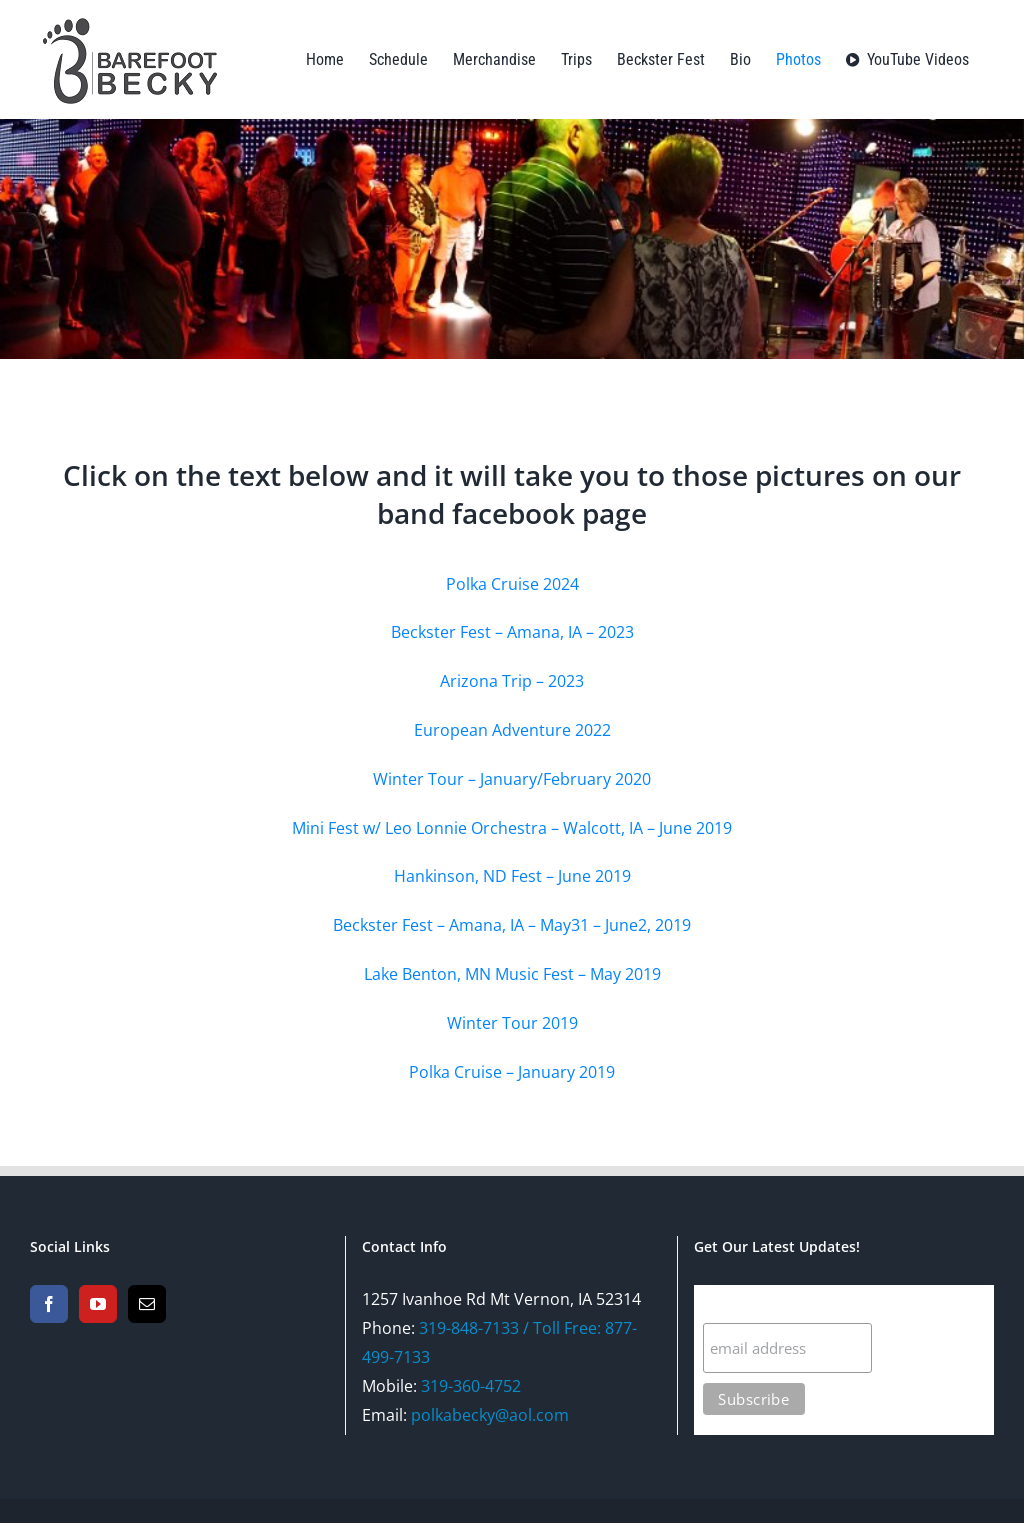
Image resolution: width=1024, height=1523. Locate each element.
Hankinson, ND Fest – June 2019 (512, 876)
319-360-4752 (471, 1386)
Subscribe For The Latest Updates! (835, 1303)
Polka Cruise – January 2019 (512, 1072)
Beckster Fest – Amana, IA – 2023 (512, 632)
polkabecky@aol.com (490, 1415)
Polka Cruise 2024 (512, 584)
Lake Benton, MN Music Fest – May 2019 (512, 974)
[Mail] (147, 1304)
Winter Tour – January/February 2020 (512, 779)
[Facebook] (49, 1304)
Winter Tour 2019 (512, 1023)
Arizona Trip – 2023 (512, 681)
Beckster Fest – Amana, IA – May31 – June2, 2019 (512, 925)
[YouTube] (98, 1304)
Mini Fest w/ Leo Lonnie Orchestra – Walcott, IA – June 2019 (512, 828)
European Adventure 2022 (512, 730)
